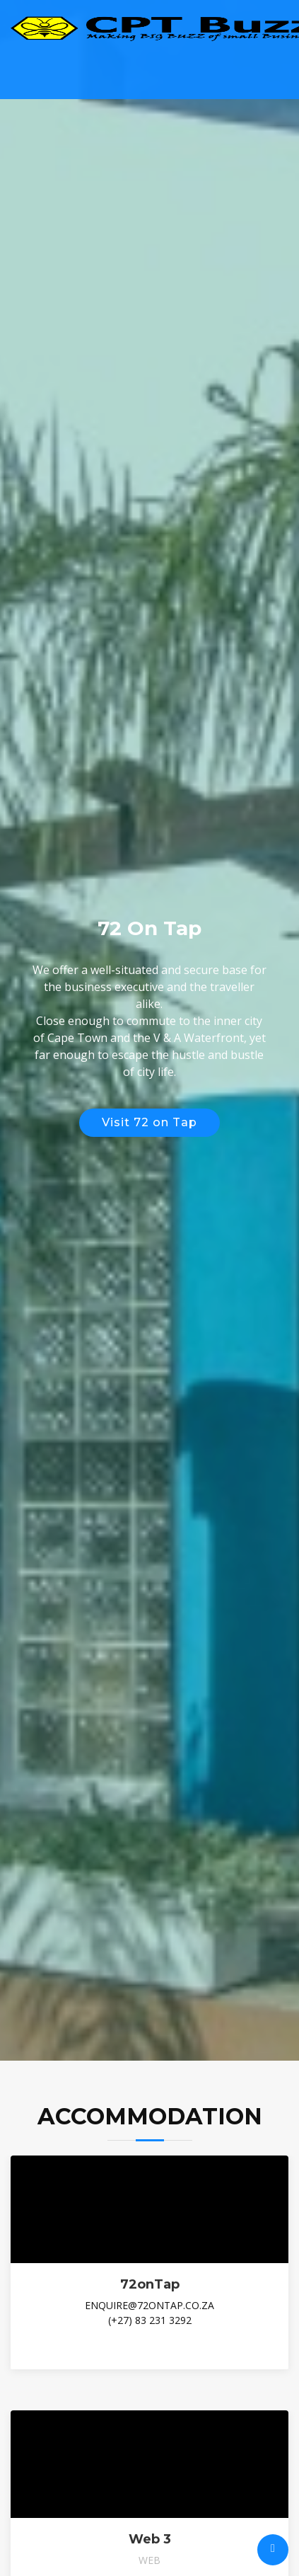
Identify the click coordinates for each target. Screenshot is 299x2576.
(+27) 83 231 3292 (150, 2320)
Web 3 (150, 2539)
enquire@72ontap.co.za (149, 2305)
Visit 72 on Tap (149, 1122)
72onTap (150, 2284)
